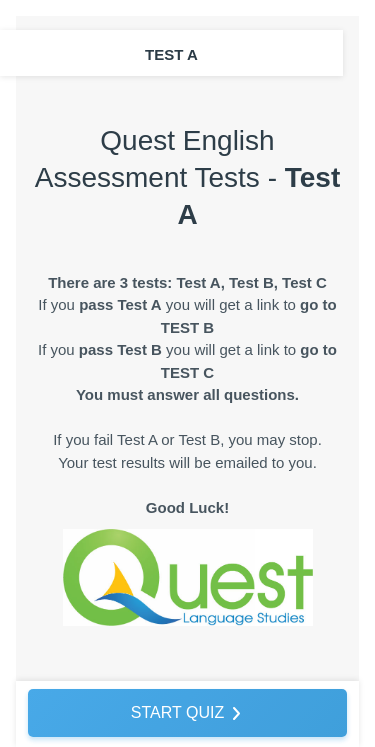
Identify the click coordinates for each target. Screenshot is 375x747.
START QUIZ (177, 712)
